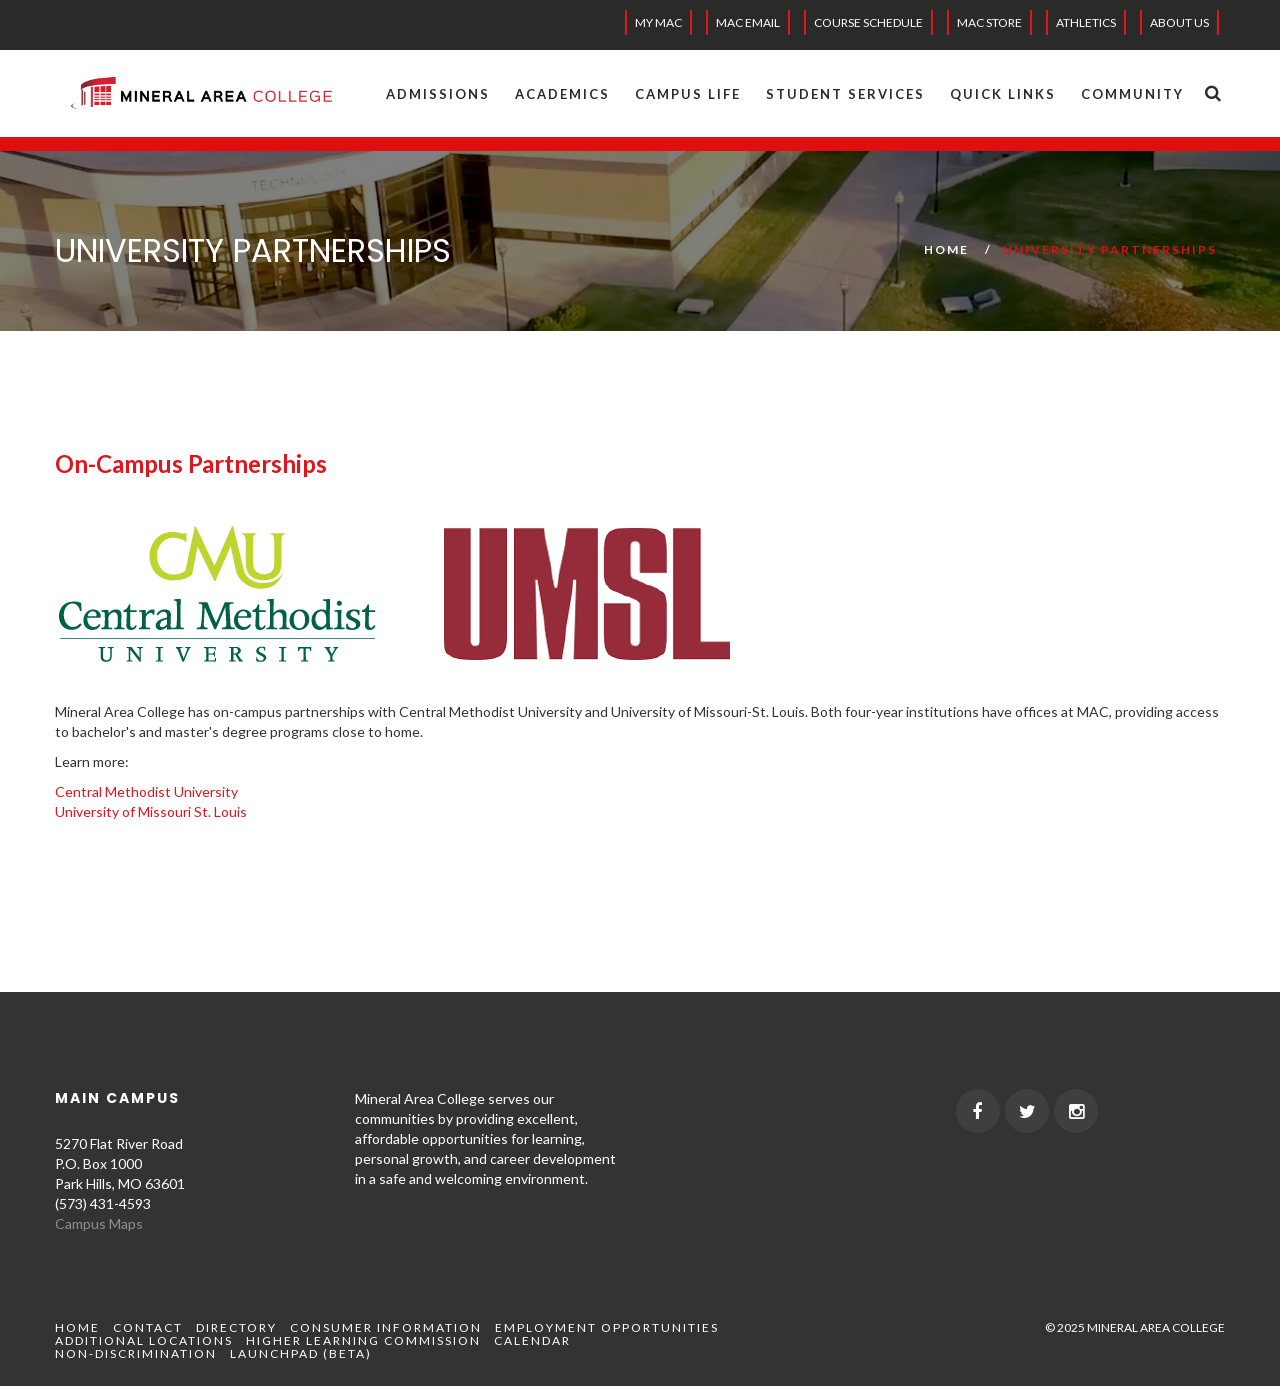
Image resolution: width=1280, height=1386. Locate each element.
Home (946, 249)
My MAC (658, 22)
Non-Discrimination (136, 1353)
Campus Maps (99, 1223)
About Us (1179, 22)
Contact (148, 1327)
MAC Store (989, 22)
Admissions (438, 94)
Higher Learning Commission (363, 1340)
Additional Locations (144, 1340)
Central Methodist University (146, 791)
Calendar (532, 1340)
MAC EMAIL (748, 22)
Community (1132, 94)
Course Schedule (868, 22)
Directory (236, 1327)
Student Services (845, 94)
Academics (562, 94)
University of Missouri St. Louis (151, 811)
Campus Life (688, 94)
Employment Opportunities (607, 1327)
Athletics (1086, 22)
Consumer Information (386, 1327)
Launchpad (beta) (301, 1353)
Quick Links (1003, 94)
